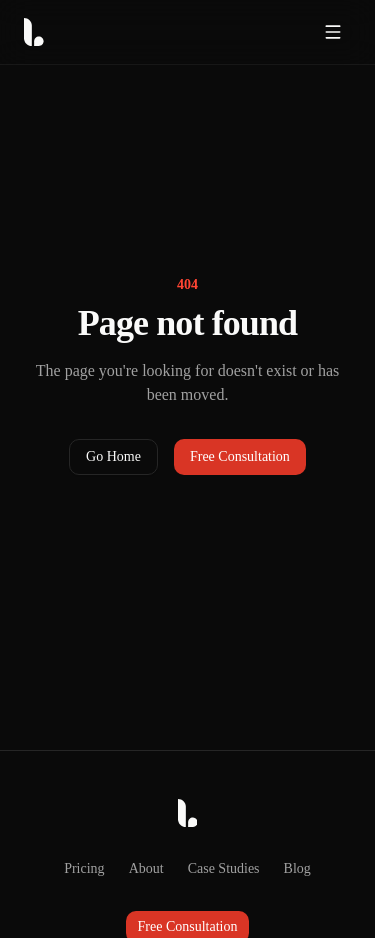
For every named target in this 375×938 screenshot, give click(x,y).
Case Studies (224, 868)
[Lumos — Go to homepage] (106, 32)
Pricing (84, 868)
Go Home (113, 456)
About (146, 868)
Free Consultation (240, 456)
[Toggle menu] (333, 32)
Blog (297, 868)
